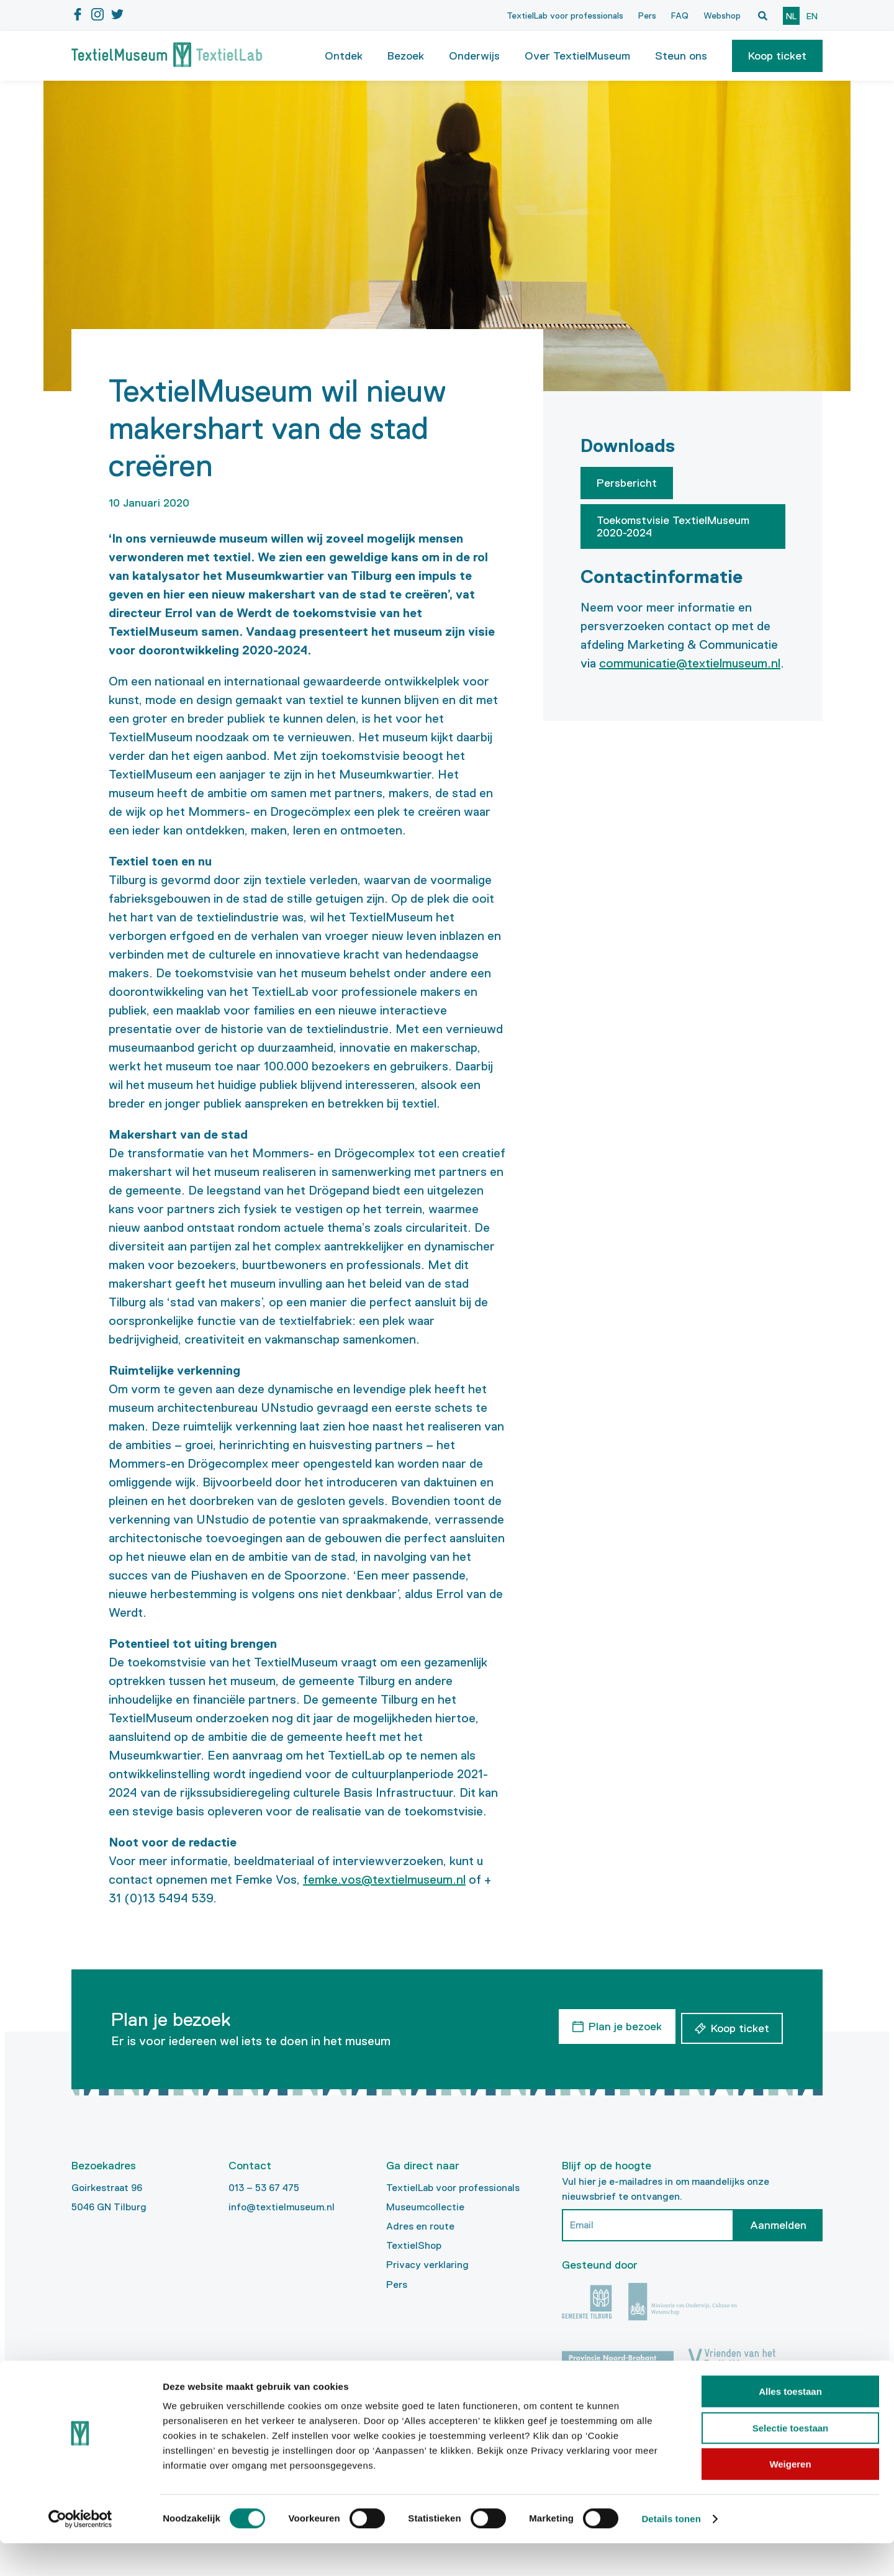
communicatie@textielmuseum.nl (689, 663)
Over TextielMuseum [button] (577, 56)
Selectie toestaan (790, 2461)
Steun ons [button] (681, 56)
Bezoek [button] (405, 56)
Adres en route (420, 2226)
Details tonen (670, 2551)
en (812, 16)
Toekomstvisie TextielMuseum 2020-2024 (673, 526)
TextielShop (413, 2245)
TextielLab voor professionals (565, 15)
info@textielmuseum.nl (281, 2207)
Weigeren (790, 2497)
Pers (647, 15)
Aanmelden (778, 2225)
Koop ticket (777, 56)
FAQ (680, 15)
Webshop (722, 15)
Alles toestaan (790, 2424)
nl (791, 16)
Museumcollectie (425, 2207)
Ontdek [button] (344, 56)
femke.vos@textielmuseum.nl (384, 1879)
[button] (777, 56)
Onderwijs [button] (474, 56)
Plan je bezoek (621, 2024)
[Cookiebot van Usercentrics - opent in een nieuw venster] (80, 2551)
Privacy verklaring (427, 2264)
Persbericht (627, 483)
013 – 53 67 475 (263, 2187)
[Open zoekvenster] (762, 15)
